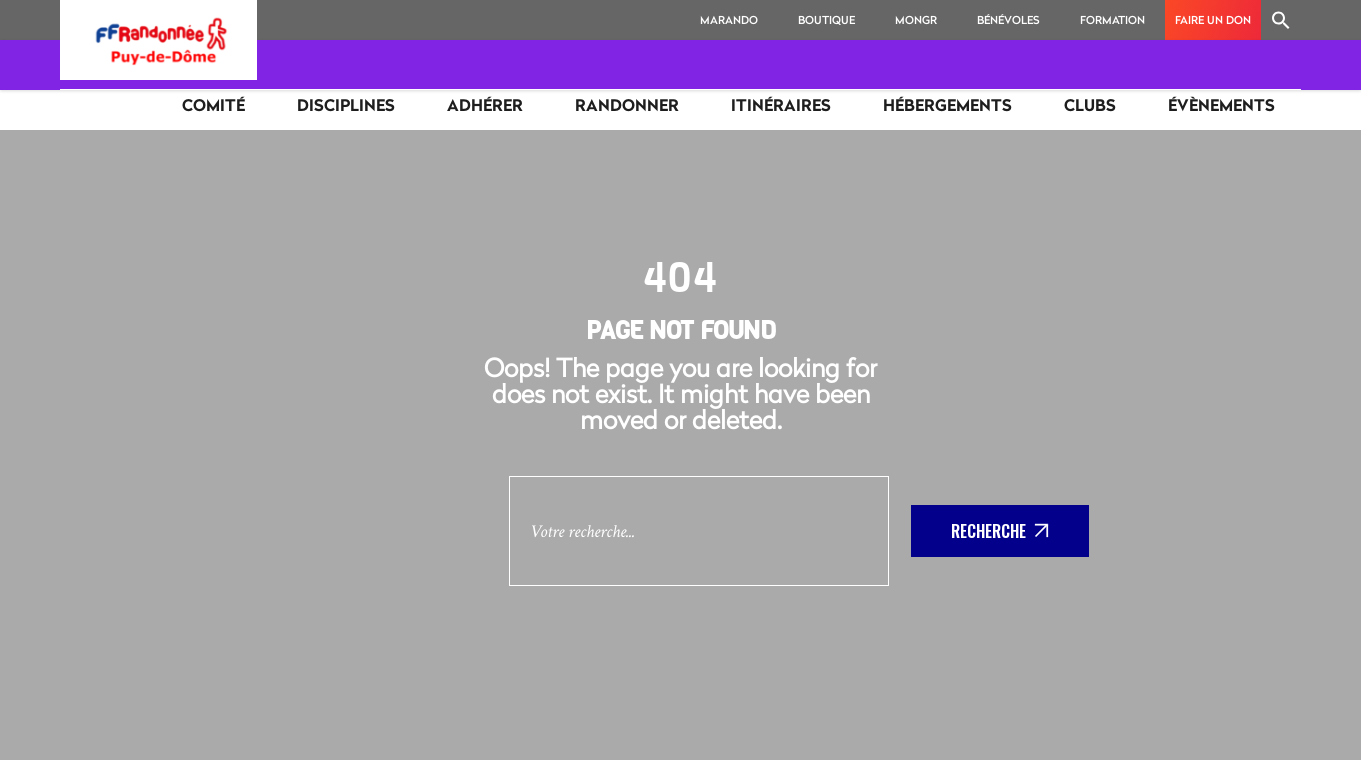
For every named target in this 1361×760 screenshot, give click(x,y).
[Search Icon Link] (1281, 20)
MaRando (729, 19)
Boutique (826, 19)
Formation (1112, 19)
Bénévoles (1008, 19)
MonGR (916, 19)
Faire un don (1213, 19)
